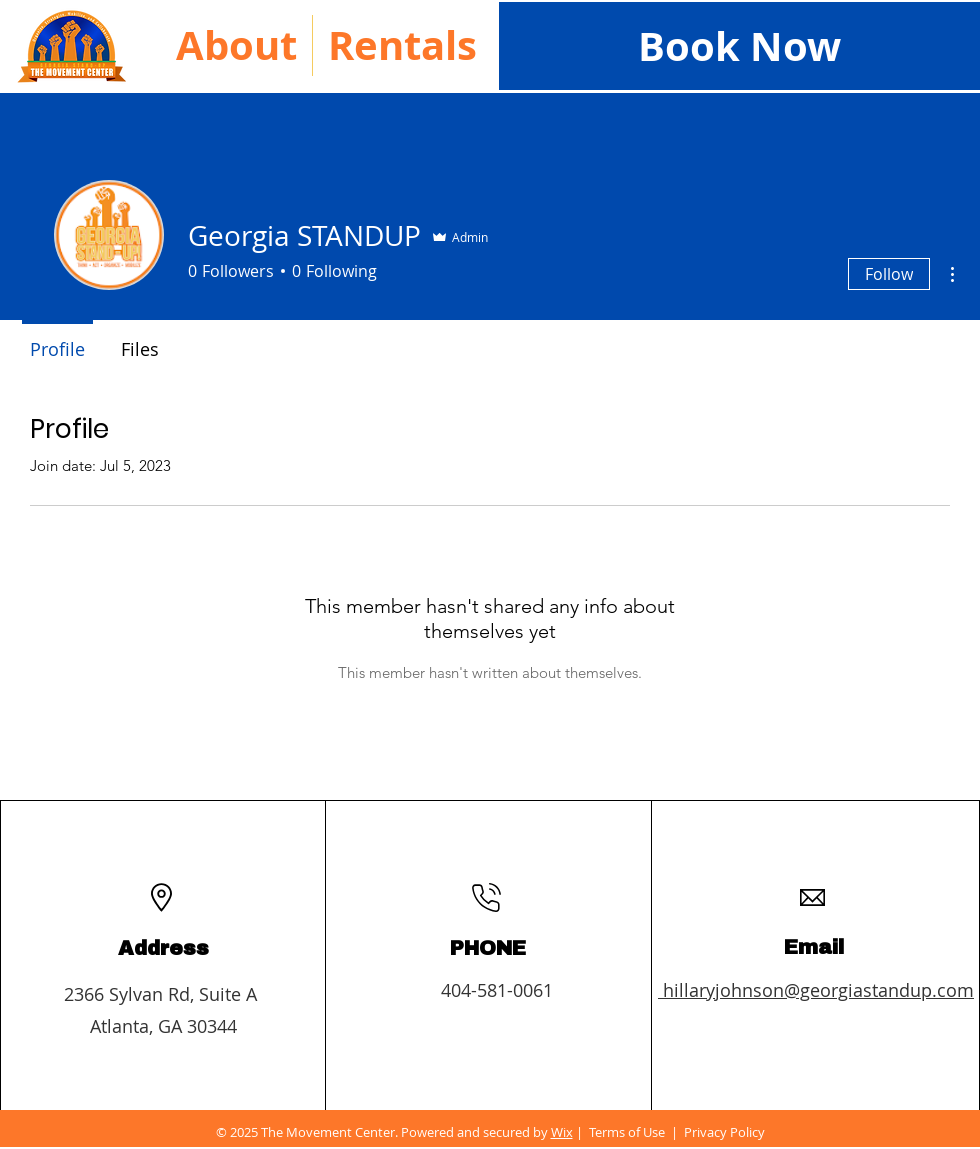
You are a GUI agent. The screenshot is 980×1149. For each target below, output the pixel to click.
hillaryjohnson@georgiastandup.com (816, 990)
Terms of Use (627, 1132)
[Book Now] (739, 46)
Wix (562, 1132)
